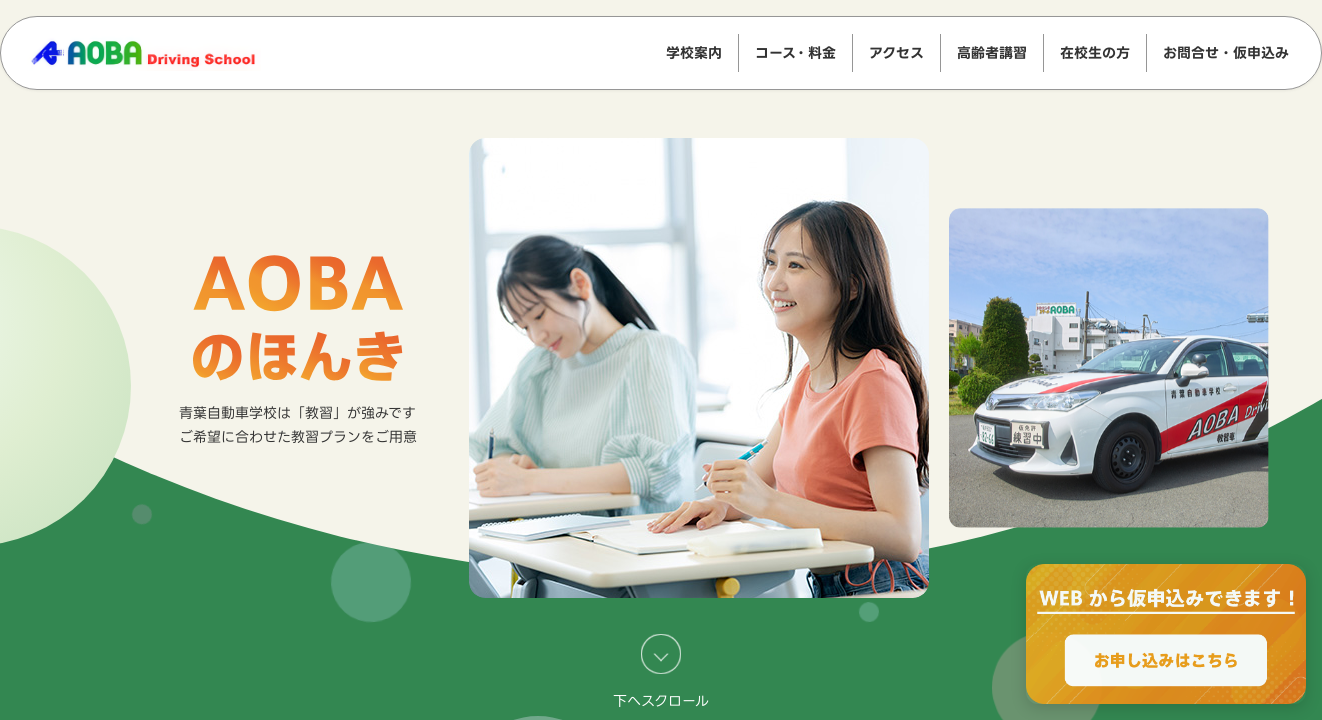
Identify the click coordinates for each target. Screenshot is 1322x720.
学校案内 (694, 52)
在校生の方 (1095, 52)
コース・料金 (795, 52)
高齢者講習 (992, 52)
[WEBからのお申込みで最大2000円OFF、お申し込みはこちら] (1166, 634)
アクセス (896, 52)
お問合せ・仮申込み (1226, 52)
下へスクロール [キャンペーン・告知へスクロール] (661, 671)
